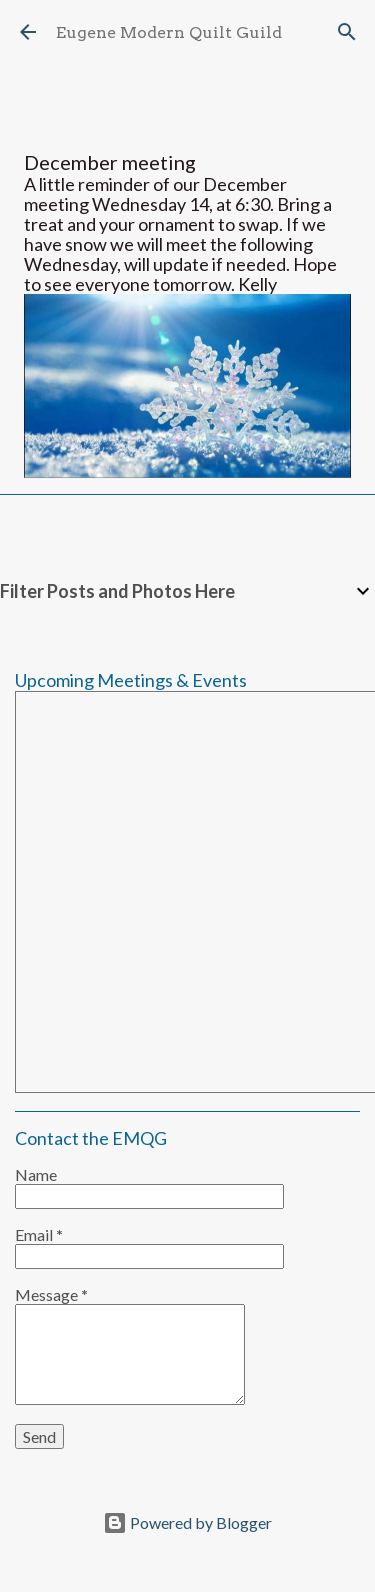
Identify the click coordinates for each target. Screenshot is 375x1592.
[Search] (347, 32)
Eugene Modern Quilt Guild (169, 32)
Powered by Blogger (187, 1522)
